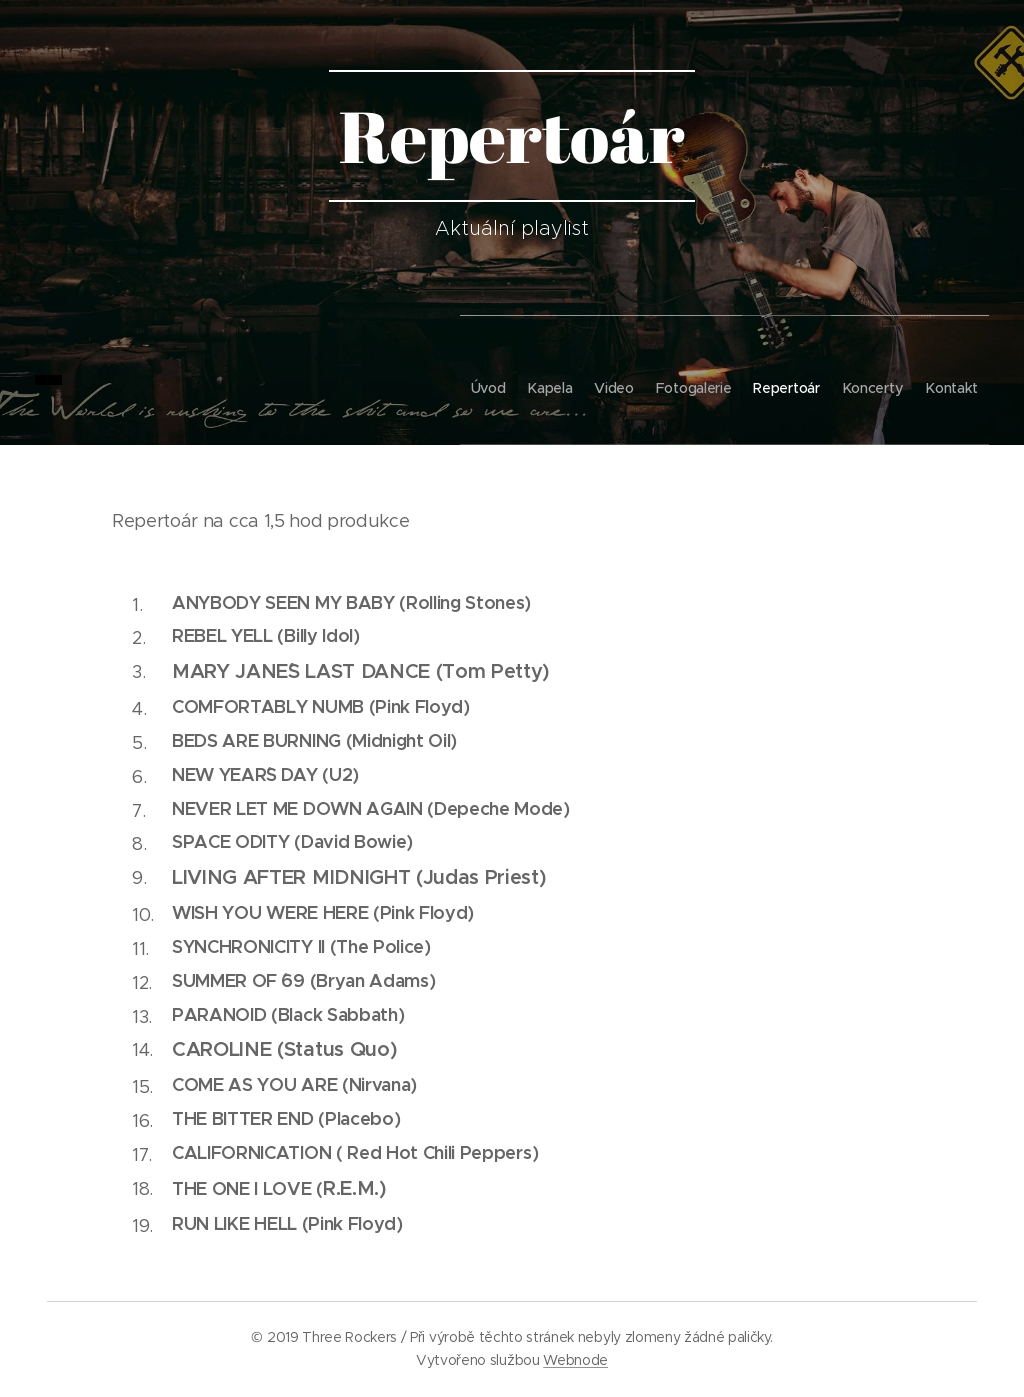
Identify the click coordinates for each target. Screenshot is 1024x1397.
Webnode (575, 1360)
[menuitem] (388, 380)
